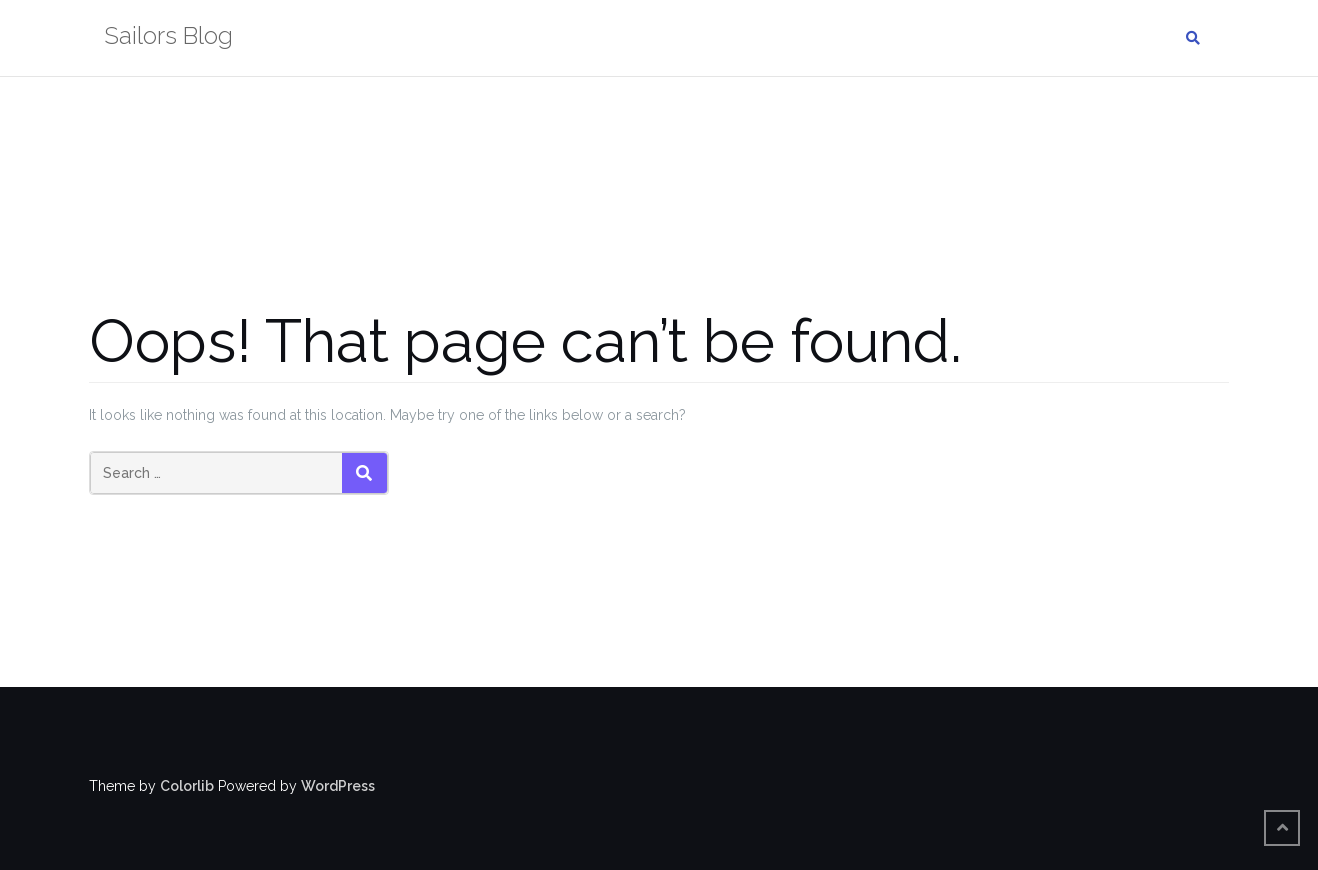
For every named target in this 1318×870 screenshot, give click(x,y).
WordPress (338, 786)
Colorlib (187, 786)
